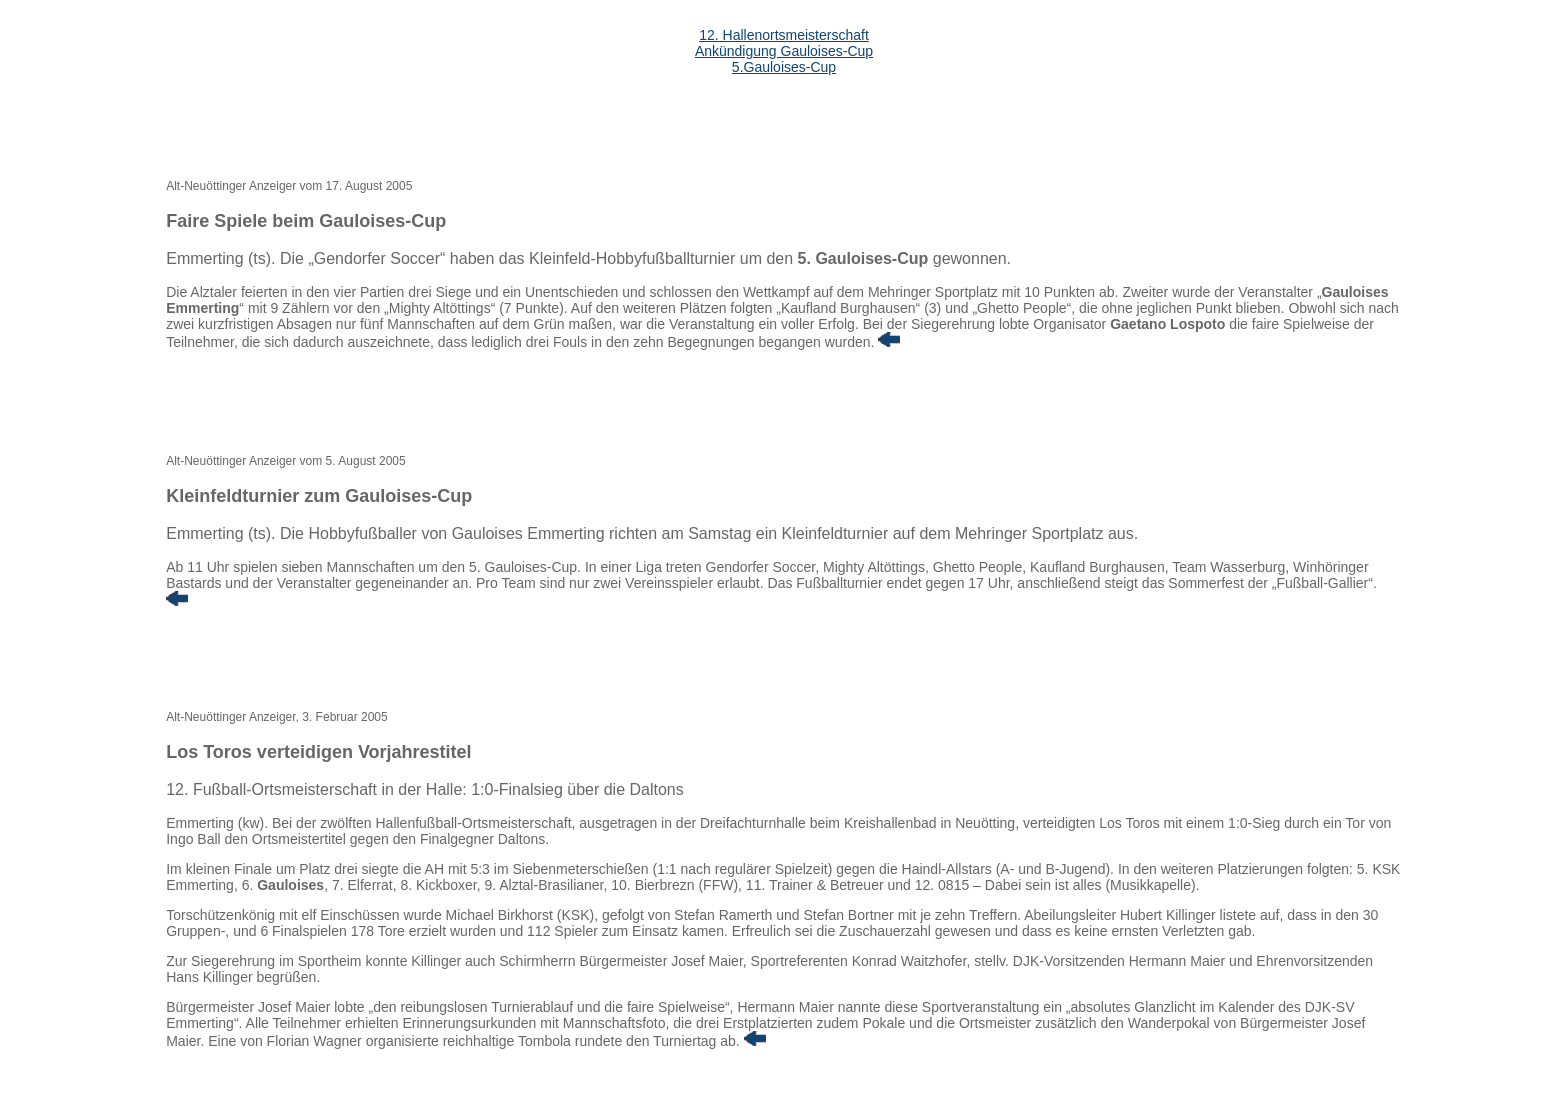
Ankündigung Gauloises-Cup (784, 51)
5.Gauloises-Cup (784, 67)
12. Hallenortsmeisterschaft (784, 35)
